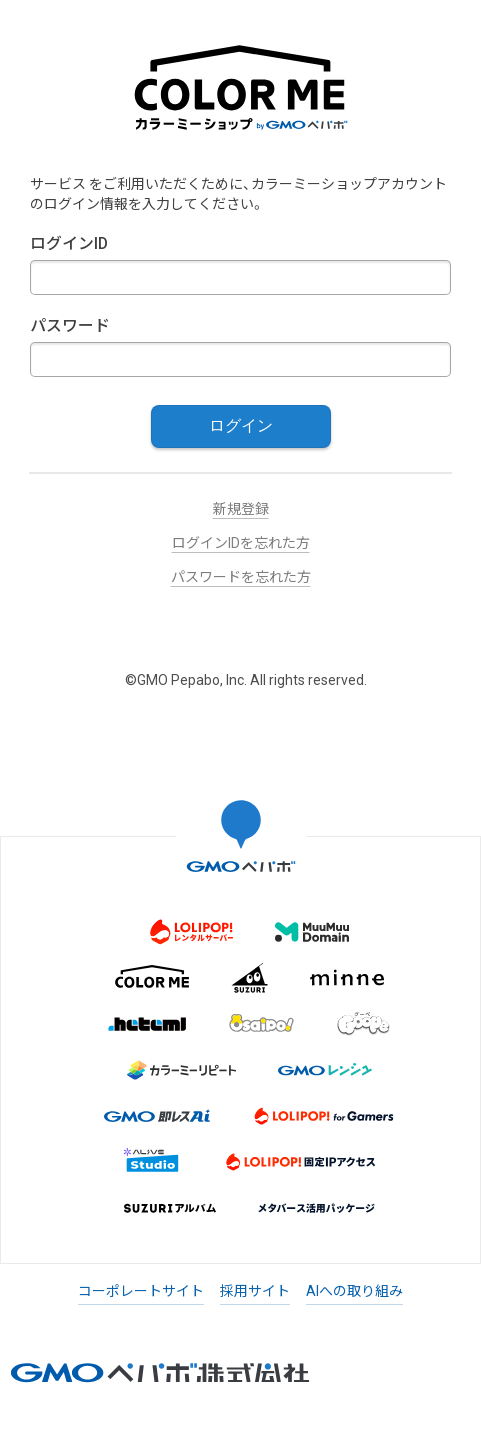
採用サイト (255, 1291)
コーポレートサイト (141, 1291)
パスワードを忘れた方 (241, 577)
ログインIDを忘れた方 (241, 543)
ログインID (69, 243)
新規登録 (241, 509)
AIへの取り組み (354, 1291)
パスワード (70, 325)
